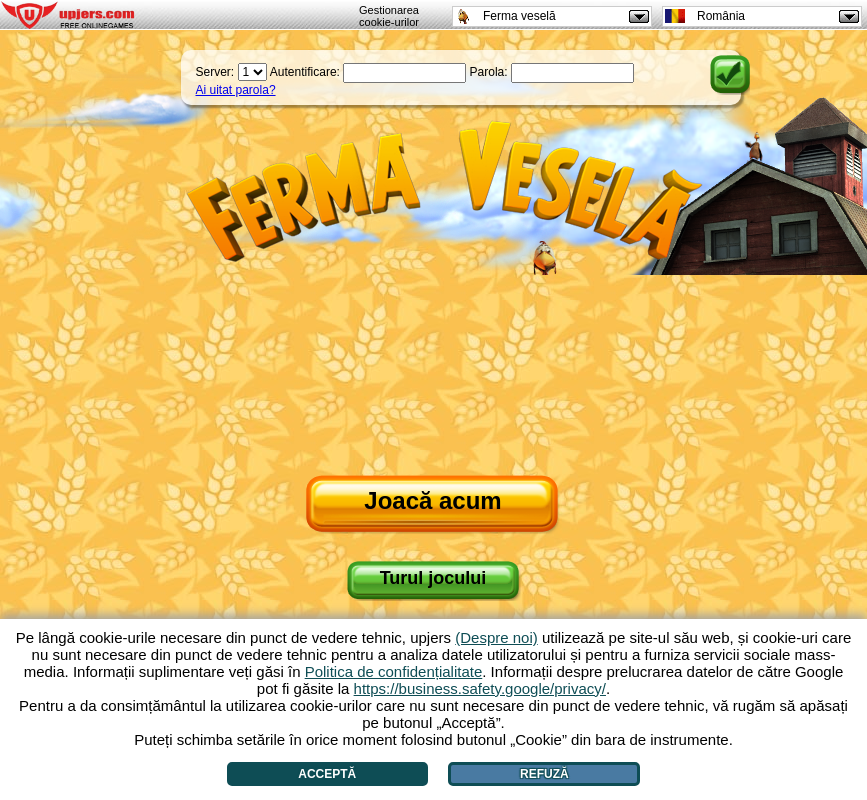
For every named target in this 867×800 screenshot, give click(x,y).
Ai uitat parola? (236, 90)
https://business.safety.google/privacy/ (480, 688)
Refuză (544, 774)
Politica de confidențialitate (394, 671)
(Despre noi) (496, 637)
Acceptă (327, 774)
